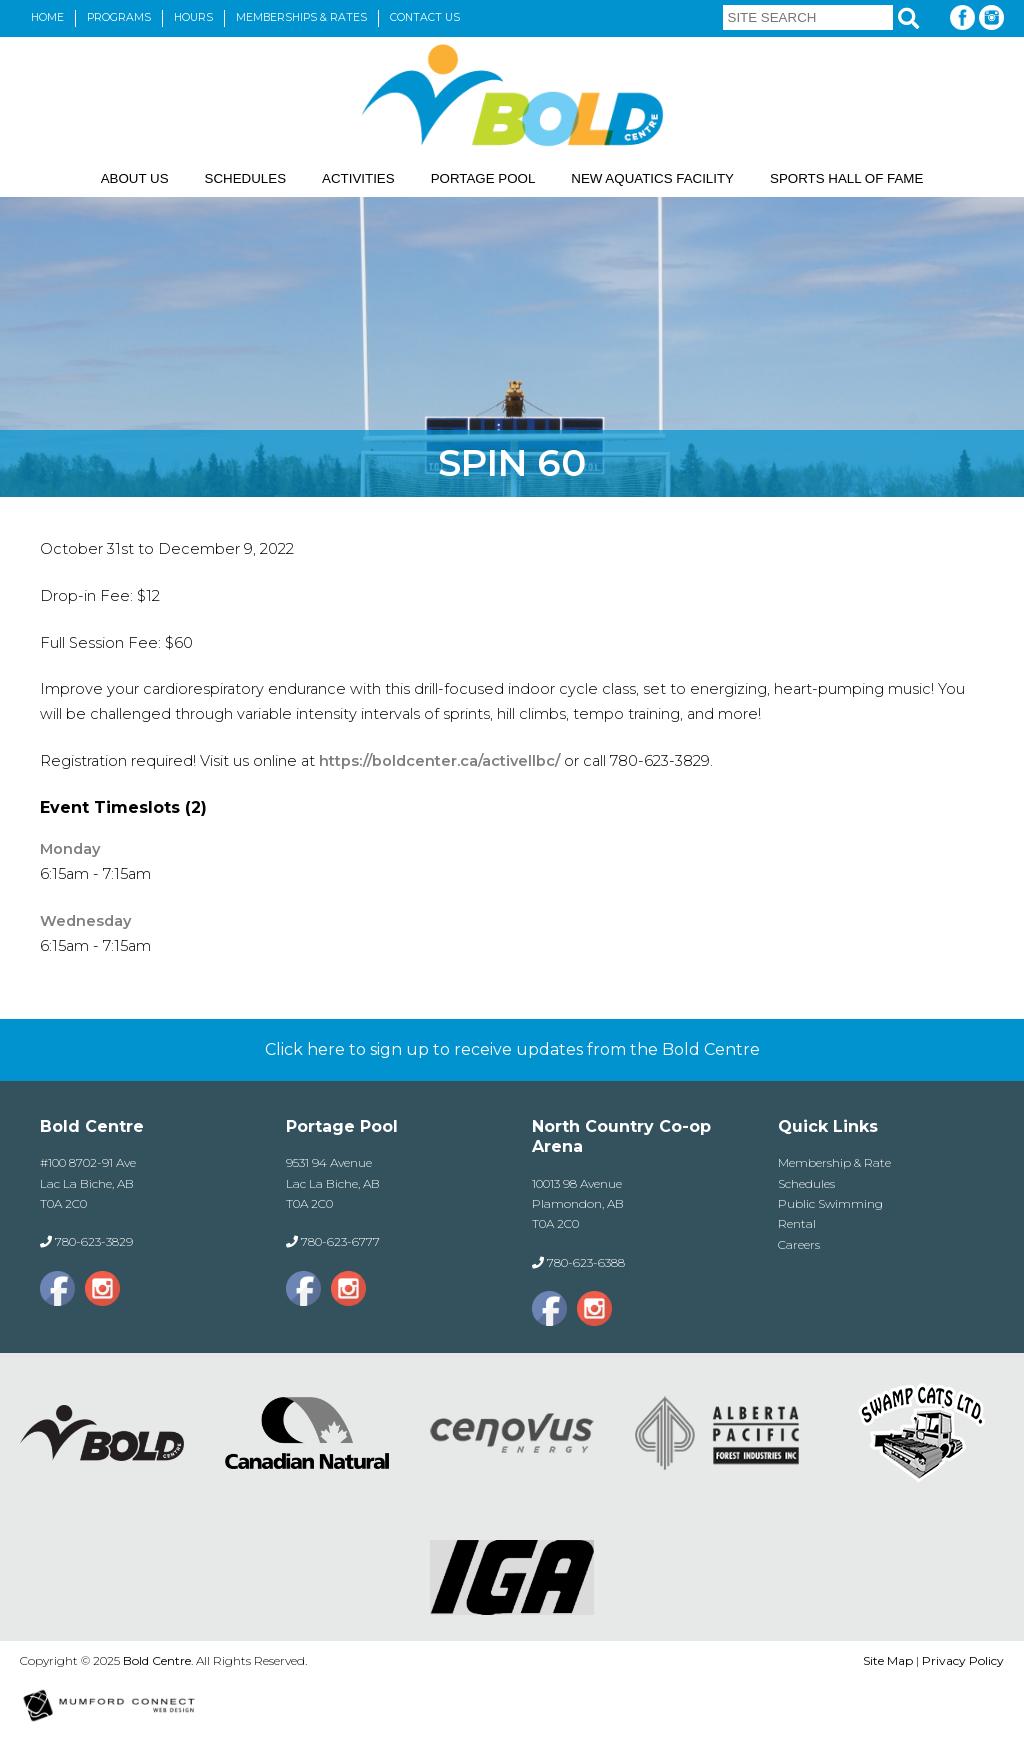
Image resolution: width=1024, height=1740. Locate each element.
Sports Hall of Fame (846, 178)
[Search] (908, 18)
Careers (799, 1244)
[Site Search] (808, 17)
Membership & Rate (834, 1162)
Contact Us (425, 17)
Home (47, 17)
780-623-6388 (586, 1262)
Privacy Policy (963, 1660)
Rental (797, 1223)
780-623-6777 (340, 1241)
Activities (358, 178)
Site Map (888, 1660)
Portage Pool (483, 178)
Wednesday (85, 921)
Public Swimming (830, 1203)
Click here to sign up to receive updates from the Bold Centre (512, 1049)
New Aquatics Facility (652, 178)
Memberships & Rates (301, 17)
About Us (135, 178)
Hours (193, 17)
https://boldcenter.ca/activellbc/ (437, 761)
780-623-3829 (94, 1241)
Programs (119, 17)
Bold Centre (157, 1660)
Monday (70, 849)
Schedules (245, 178)
